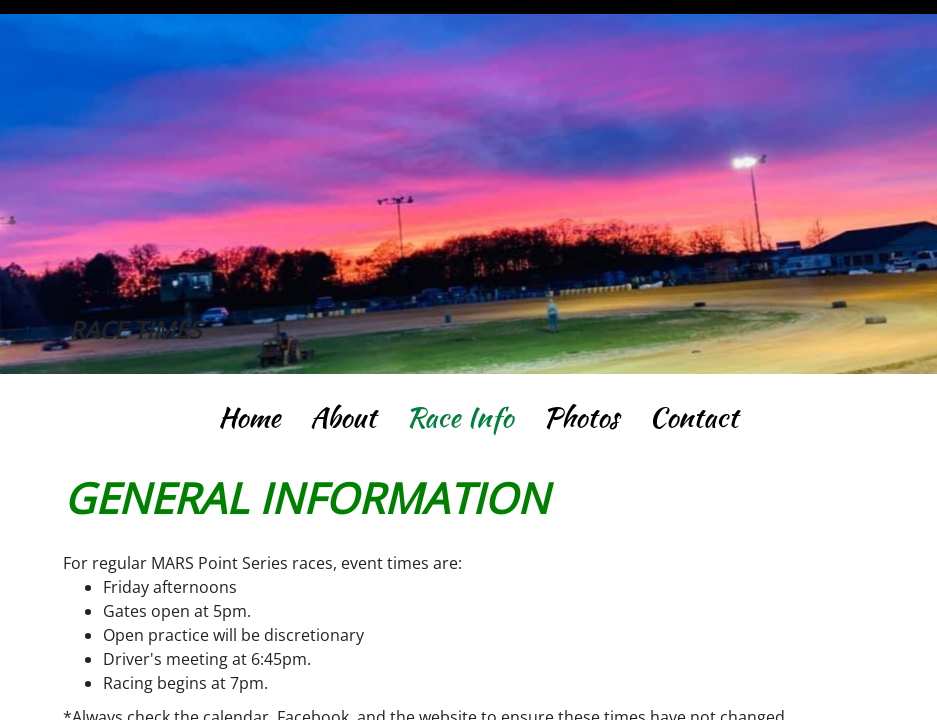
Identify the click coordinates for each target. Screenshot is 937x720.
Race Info (459, 417)
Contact (693, 417)
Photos (581, 417)
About (343, 417)
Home (249, 417)
